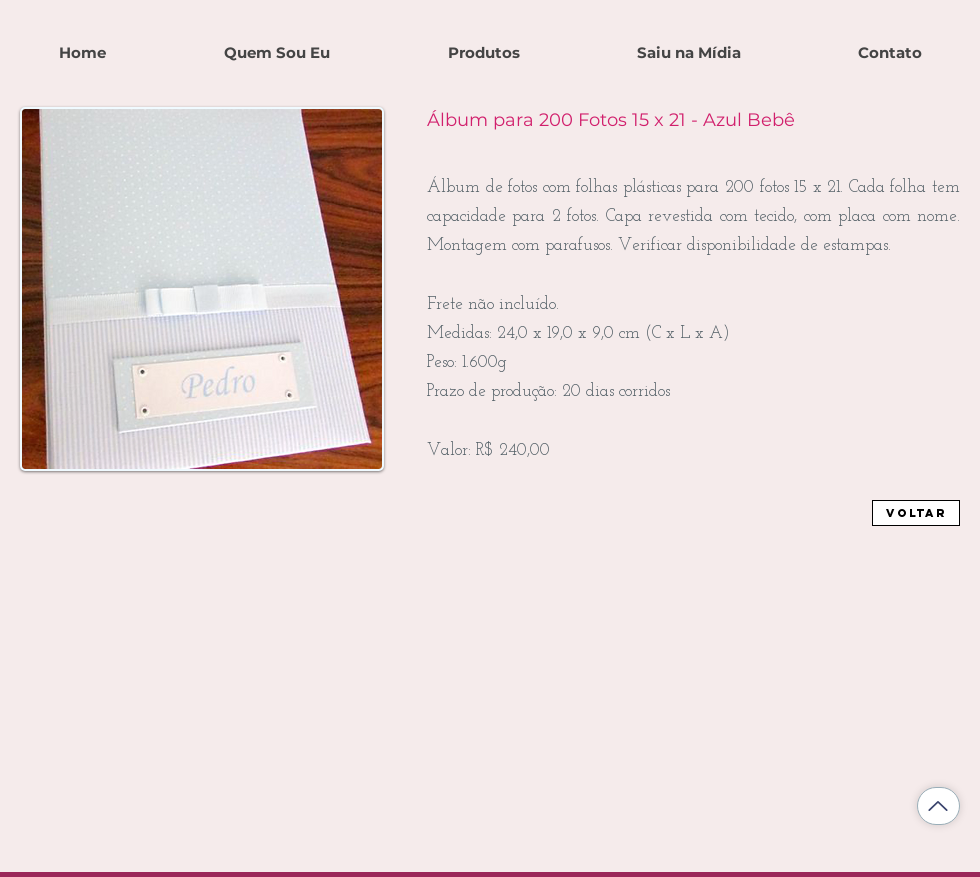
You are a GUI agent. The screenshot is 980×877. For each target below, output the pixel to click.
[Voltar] (916, 513)
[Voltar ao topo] (938, 806)
